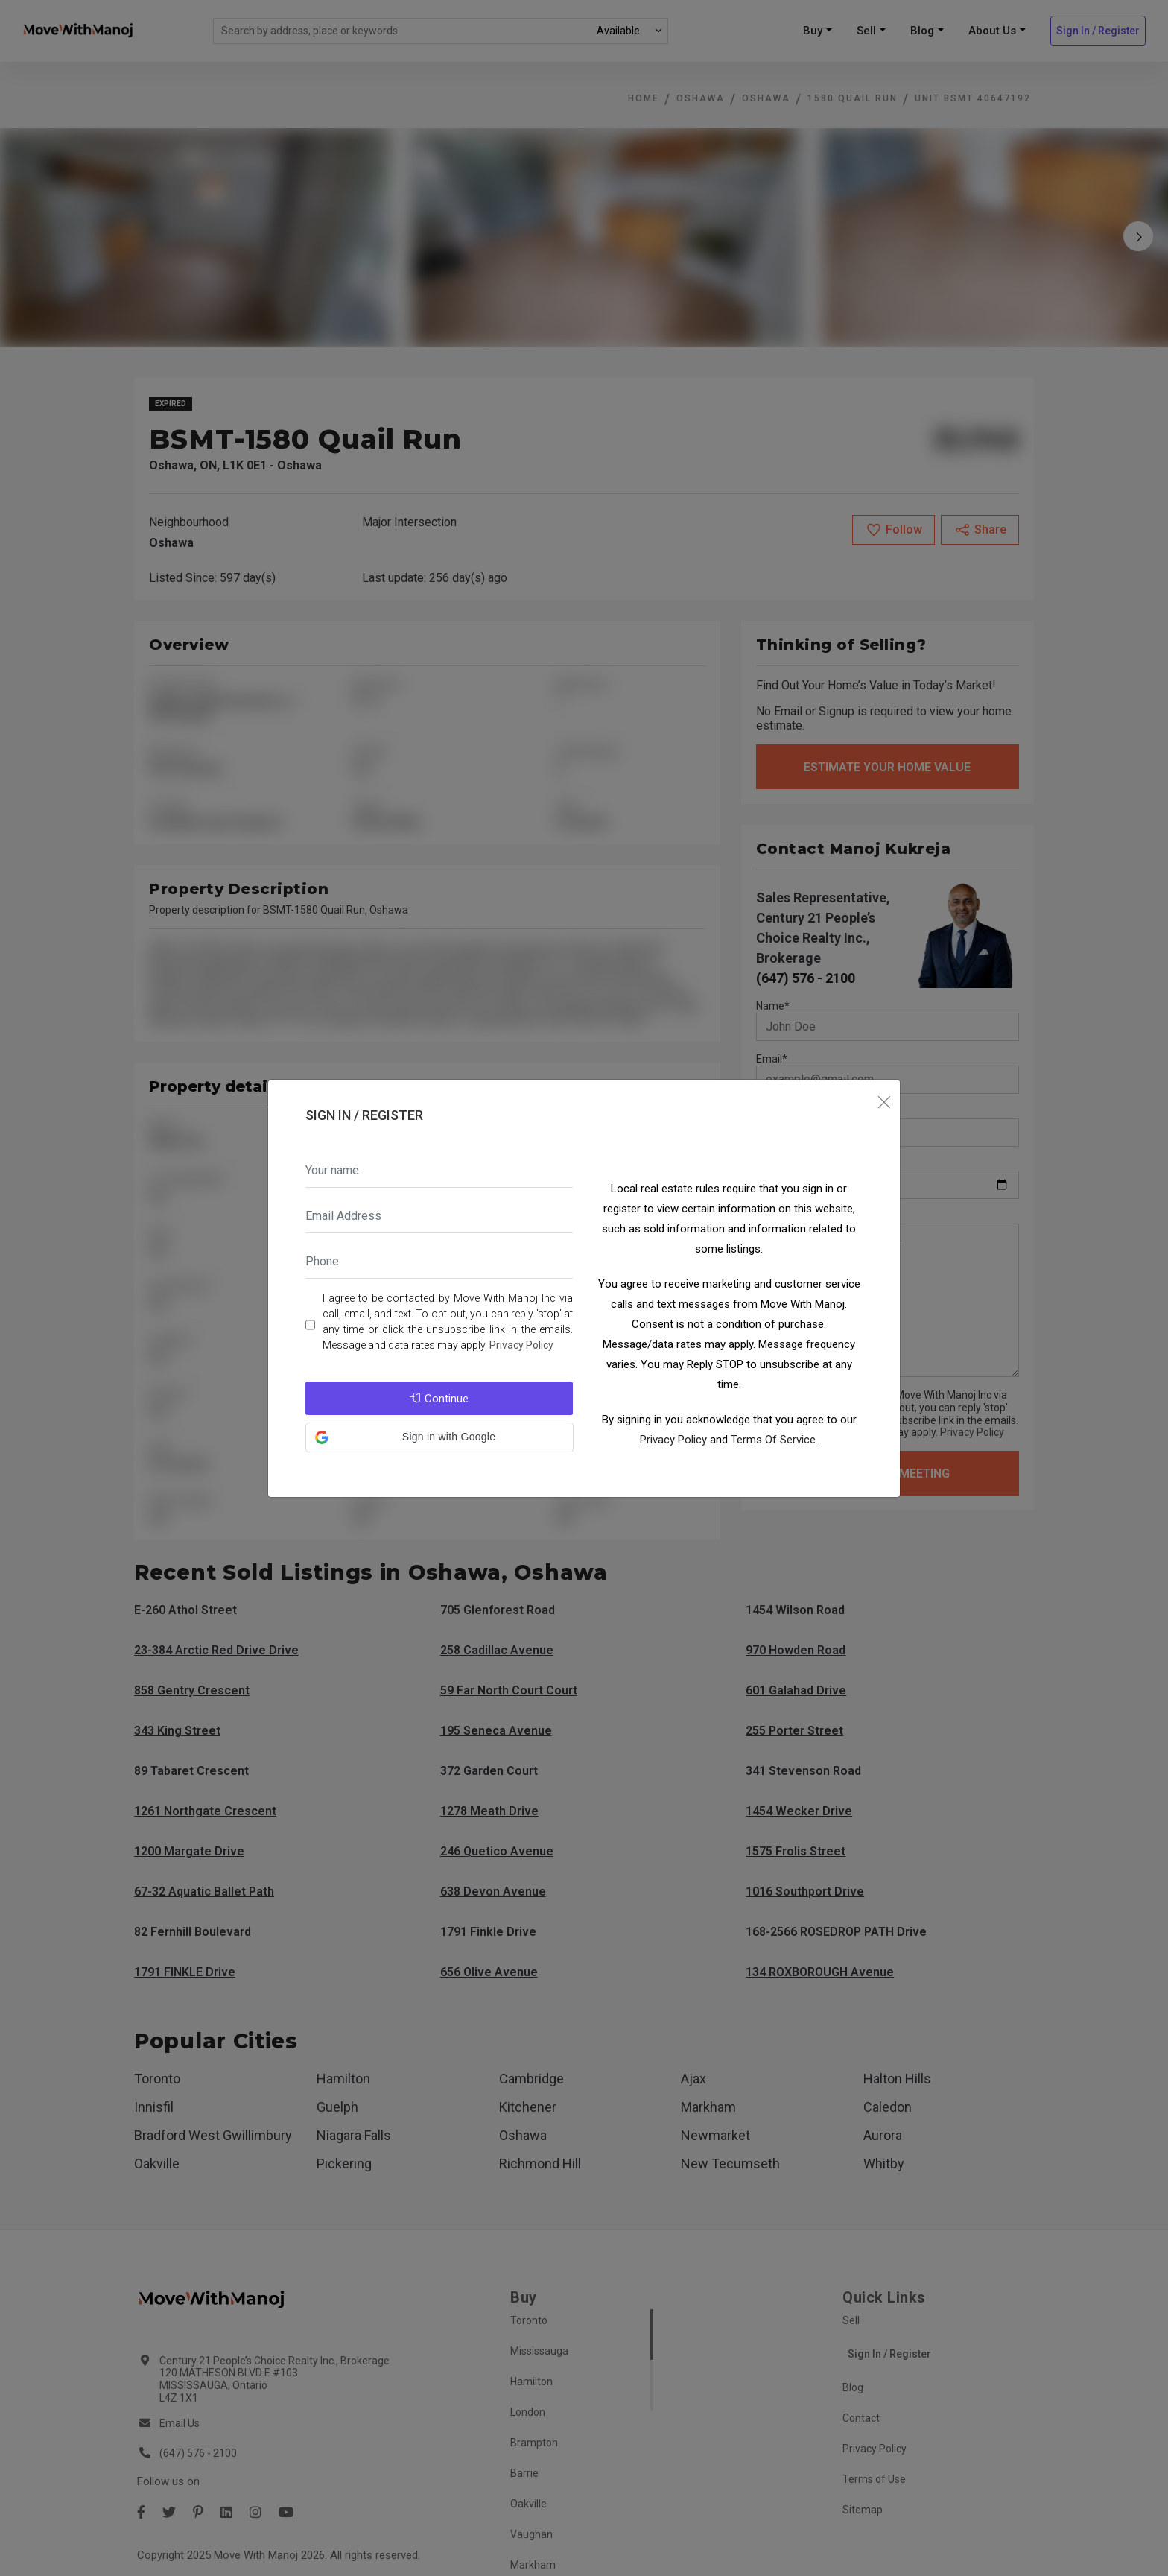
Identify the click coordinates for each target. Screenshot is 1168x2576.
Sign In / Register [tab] (364, 1115)
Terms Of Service (773, 1439)
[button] (439, 1437)
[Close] (884, 1103)
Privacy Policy (521, 1345)
